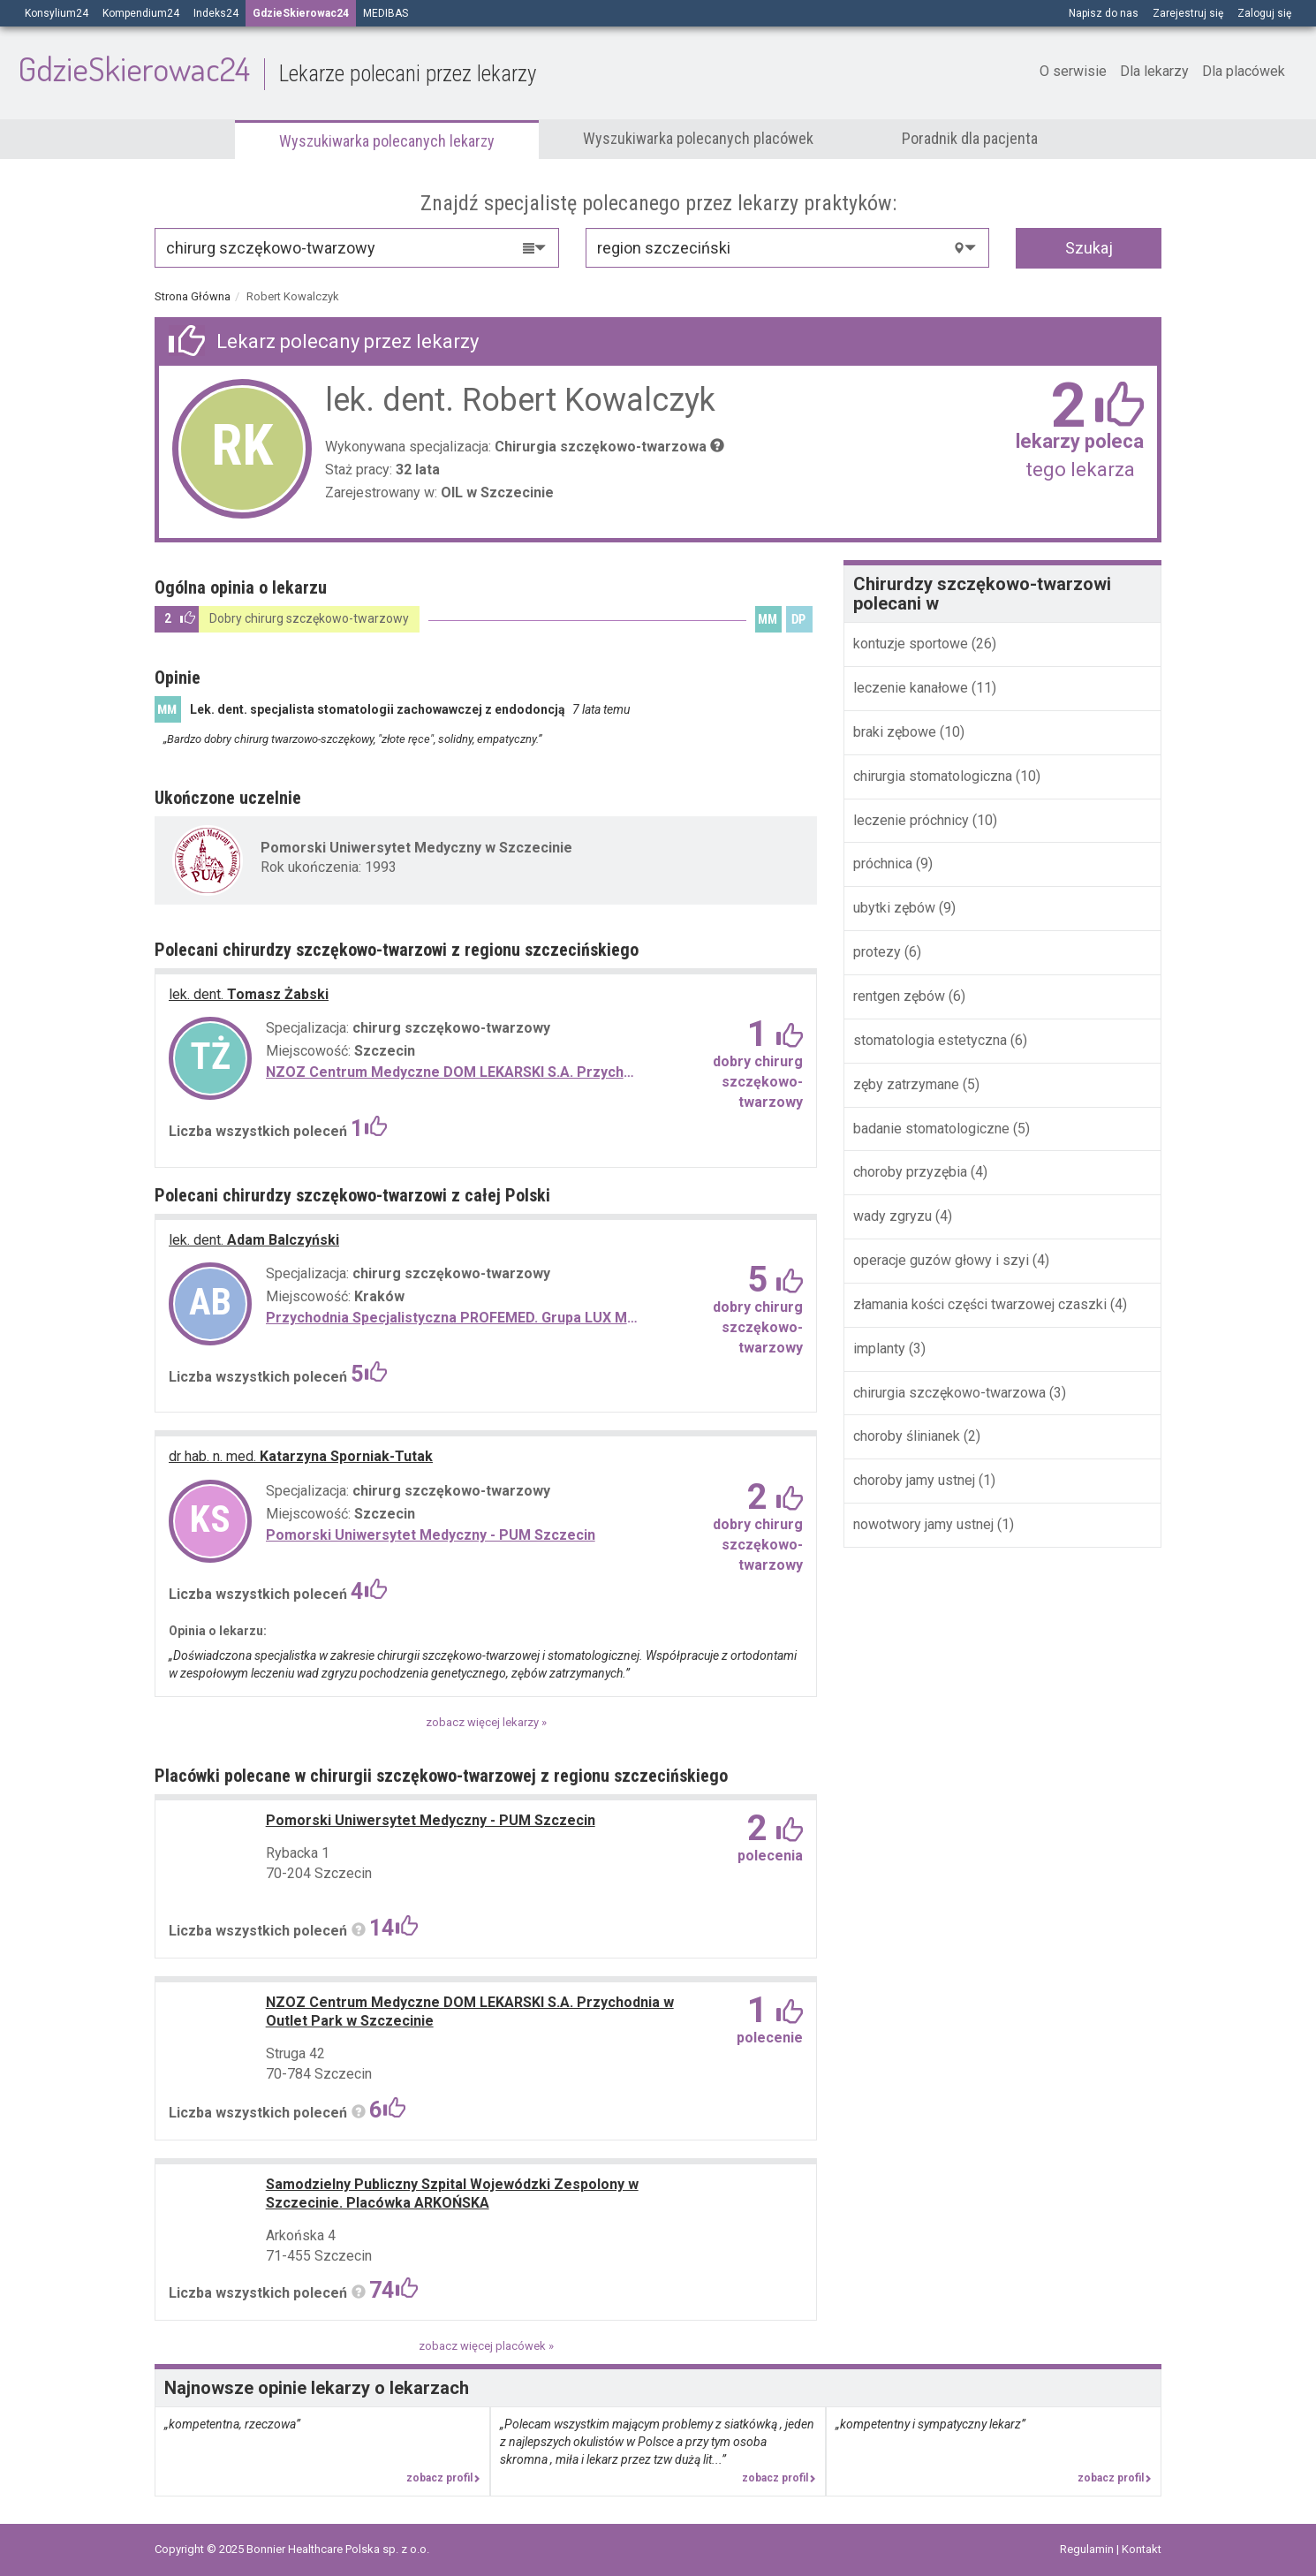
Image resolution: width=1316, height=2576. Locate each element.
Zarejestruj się (1188, 13)
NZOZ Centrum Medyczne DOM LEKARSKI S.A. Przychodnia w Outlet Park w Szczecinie (452, 1072)
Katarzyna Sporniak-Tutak (301, 1456)
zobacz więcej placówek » (486, 2345)
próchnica (884, 863)
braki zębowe (896, 732)
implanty (881, 1348)
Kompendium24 (140, 13)
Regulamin (1088, 2549)
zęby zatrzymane (906, 1084)
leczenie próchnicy (912, 820)
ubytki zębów (896, 907)
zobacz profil (443, 2478)
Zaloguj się (1264, 13)
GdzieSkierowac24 (277, 68)
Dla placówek (1243, 71)
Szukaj (1089, 248)
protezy (878, 951)
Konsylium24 (56, 13)
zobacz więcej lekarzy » (486, 1722)
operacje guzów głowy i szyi (941, 1260)
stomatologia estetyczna (931, 1040)
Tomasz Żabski (249, 994)
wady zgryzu (894, 1216)
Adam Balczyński (254, 1239)
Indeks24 (215, 13)
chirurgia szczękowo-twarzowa (951, 1392)
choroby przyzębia (910, 1171)
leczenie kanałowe (912, 687)
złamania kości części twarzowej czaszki (980, 1304)
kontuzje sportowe (910, 643)
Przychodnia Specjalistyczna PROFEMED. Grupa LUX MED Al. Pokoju (452, 1317)
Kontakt (1141, 2549)
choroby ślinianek (906, 1436)
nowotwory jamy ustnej (923, 1524)
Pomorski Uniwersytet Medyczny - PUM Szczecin (430, 1535)
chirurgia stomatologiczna (934, 776)
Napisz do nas (1103, 13)
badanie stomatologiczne (933, 1128)
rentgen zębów (901, 996)
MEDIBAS (385, 13)
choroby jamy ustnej (914, 1480)
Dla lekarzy (1154, 71)
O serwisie (1073, 71)
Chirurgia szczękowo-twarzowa (600, 446)
